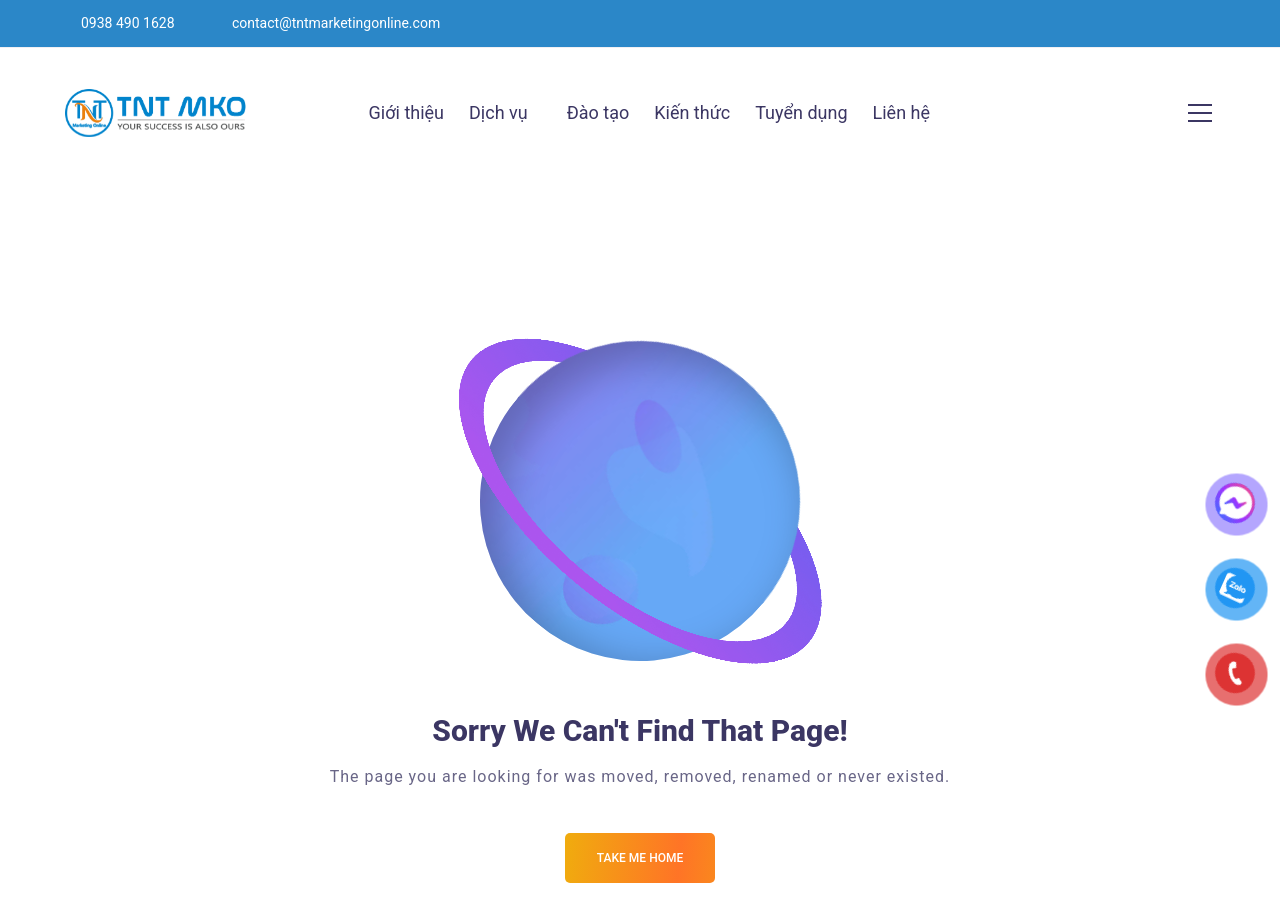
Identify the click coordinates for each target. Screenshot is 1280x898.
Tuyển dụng (801, 112)
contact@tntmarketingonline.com (336, 23)
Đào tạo (598, 112)
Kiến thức (692, 112)
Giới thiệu (406, 112)
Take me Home (640, 858)
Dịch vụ (498, 112)
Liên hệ (901, 112)
